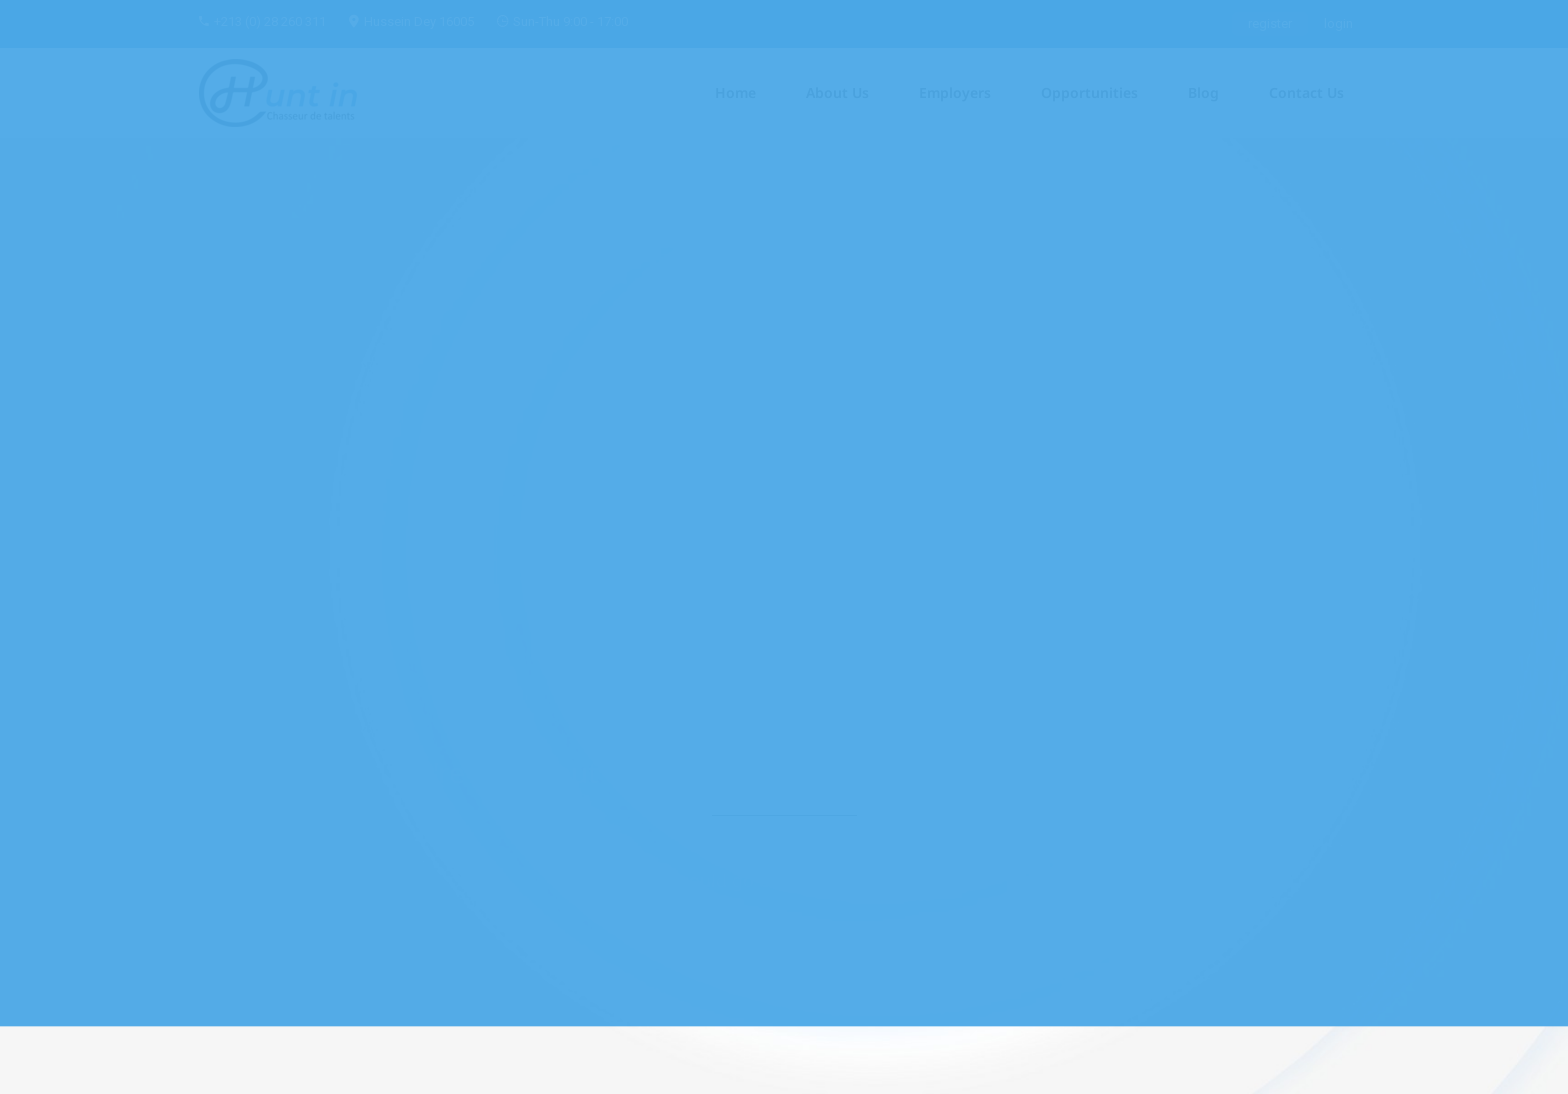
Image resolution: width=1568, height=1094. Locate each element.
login (1338, 23)
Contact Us (1306, 92)
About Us (837, 92)
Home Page (876, 880)
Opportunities (1089, 92)
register (1270, 23)
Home (735, 92)
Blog (1203, 92)
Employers (955, 92)
